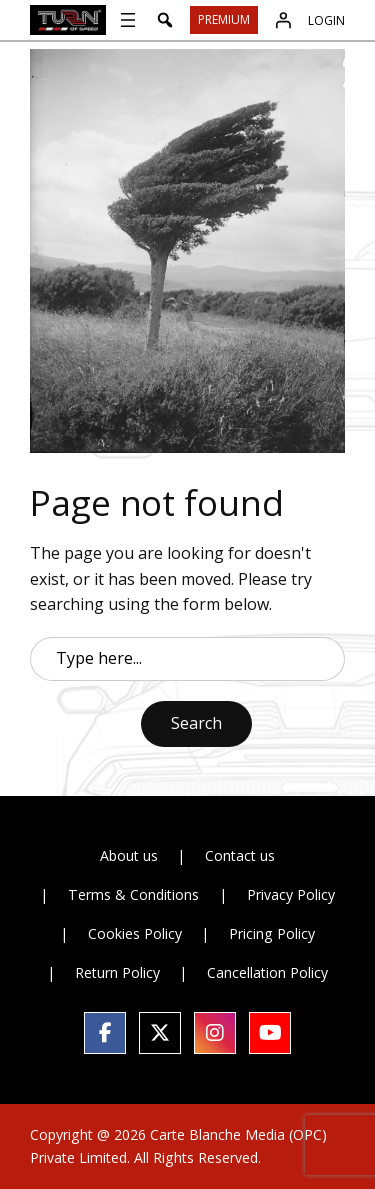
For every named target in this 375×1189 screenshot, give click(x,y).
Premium (224, 19)
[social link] (105, 1033)
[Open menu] (128, 20)
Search (196, 723)
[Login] (283, 20)
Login (326, 20)
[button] (165, 20)
